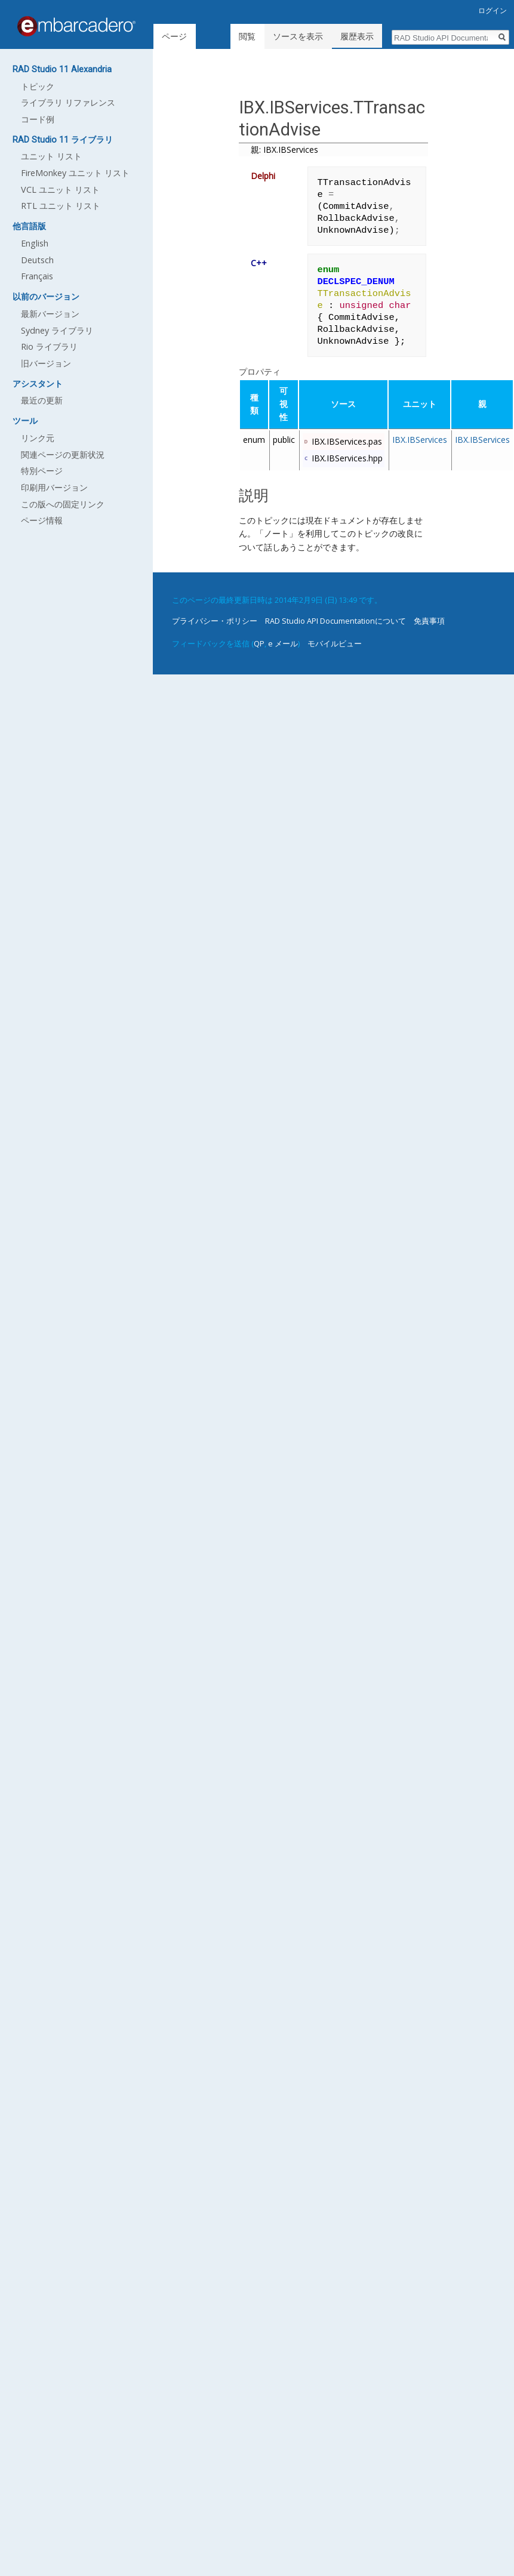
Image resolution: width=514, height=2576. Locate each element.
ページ (174, 36)
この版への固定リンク (62, 504)
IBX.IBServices (419, 427)
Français (37, 276)
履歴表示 (359, 36)
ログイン (492, 10)
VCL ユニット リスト (60, 189)
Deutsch (37, 260)
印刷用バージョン (54, 487)
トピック (37, 86)
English (34, 243)
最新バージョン (50, 313)
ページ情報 (42, 520)
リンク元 (37, 437)
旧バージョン (46, 363)
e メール (283, 631)
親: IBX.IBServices (284, 149)
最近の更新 (42, 400)
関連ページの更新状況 (62, 454)
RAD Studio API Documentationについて (335, 608)
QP (259, 631)
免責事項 (429, 608)
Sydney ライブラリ (57, 330)
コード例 (37, 119)
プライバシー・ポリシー (214, 608)
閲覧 (249, 36)
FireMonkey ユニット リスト (75, 172)
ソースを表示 (300, 36)
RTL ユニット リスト (60, 205)
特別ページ (42, 470)
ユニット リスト (51, 156)
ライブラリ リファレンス (68, 102)
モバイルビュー (334, 631)
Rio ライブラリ (49, 346)
